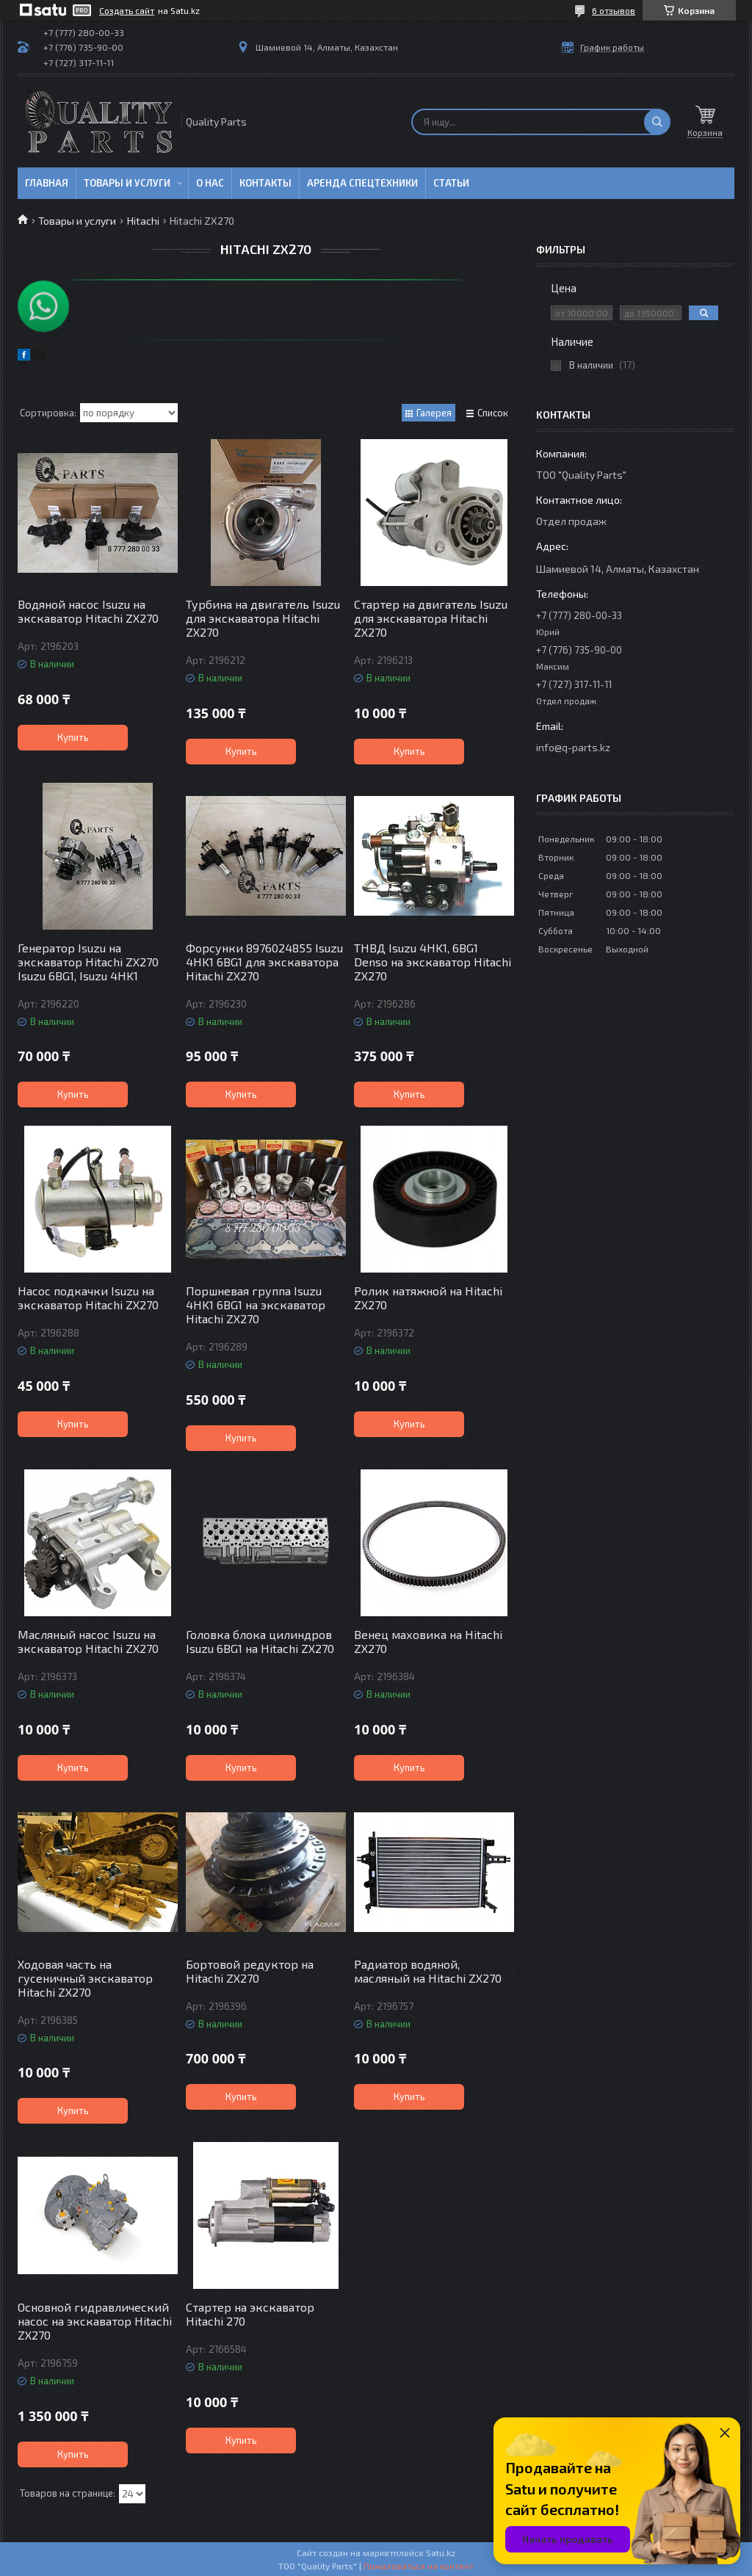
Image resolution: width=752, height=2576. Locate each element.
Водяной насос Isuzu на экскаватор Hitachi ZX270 (88, 611)
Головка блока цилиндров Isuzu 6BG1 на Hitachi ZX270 (260, 1641)
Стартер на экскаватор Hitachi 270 (250, 2314)
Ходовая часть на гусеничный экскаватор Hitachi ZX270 (85, 1978)
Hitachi (143, 220)
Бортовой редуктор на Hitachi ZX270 (250, 1971)
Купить (73, 737)
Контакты (265, 183)
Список (492, 413)
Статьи (451, 183)
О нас (210, 183)
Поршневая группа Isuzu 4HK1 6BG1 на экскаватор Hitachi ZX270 (255, 1304)
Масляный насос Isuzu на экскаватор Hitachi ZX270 (88, 1641)
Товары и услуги (127, 183)
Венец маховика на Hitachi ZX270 (428, 1641)
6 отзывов (613, 10)
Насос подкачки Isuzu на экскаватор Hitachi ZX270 (88, 1297)
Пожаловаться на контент (419, 2566)
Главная (46, 183)
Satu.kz (440, 2552)
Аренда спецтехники (362, 183)
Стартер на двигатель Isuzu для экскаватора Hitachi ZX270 (430, 618)
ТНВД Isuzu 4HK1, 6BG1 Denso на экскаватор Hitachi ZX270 (432, 962)
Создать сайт (126, 10)
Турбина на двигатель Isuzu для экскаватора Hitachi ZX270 (263, 618)
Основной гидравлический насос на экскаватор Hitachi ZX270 (95, 2321)
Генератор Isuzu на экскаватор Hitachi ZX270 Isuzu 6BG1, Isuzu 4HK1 (88, 962)
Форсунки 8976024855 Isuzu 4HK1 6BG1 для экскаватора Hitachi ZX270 (264, 962)
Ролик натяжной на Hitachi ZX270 (428, 1297)
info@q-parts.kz (573, 747)
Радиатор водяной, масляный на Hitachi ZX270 (428, 1971)
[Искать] (657, 122)
